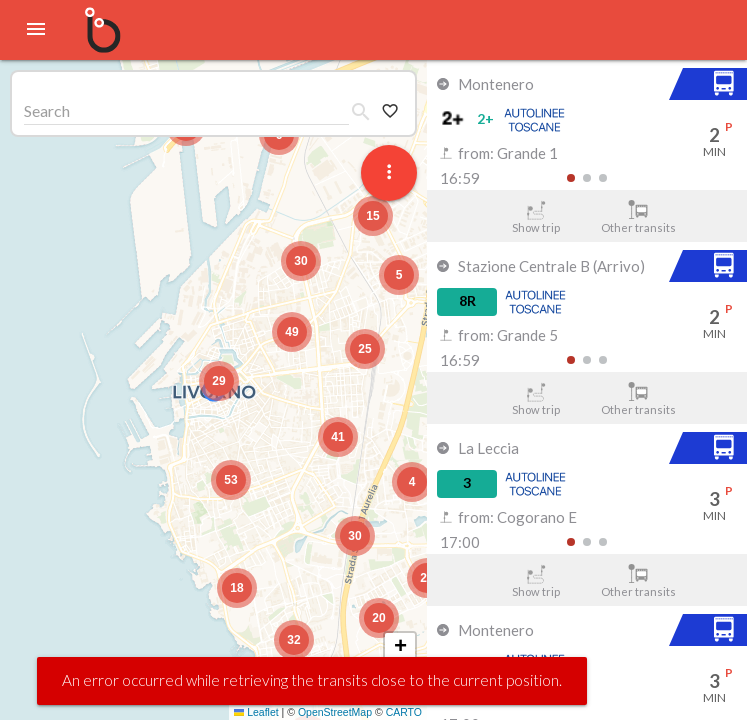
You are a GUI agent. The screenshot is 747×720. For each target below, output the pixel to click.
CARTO (404, 712)
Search (47, 110)
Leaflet (256, 712)
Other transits (638, 217)
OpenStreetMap (335, 712)
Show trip (535, 217)
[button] (219, 381)
